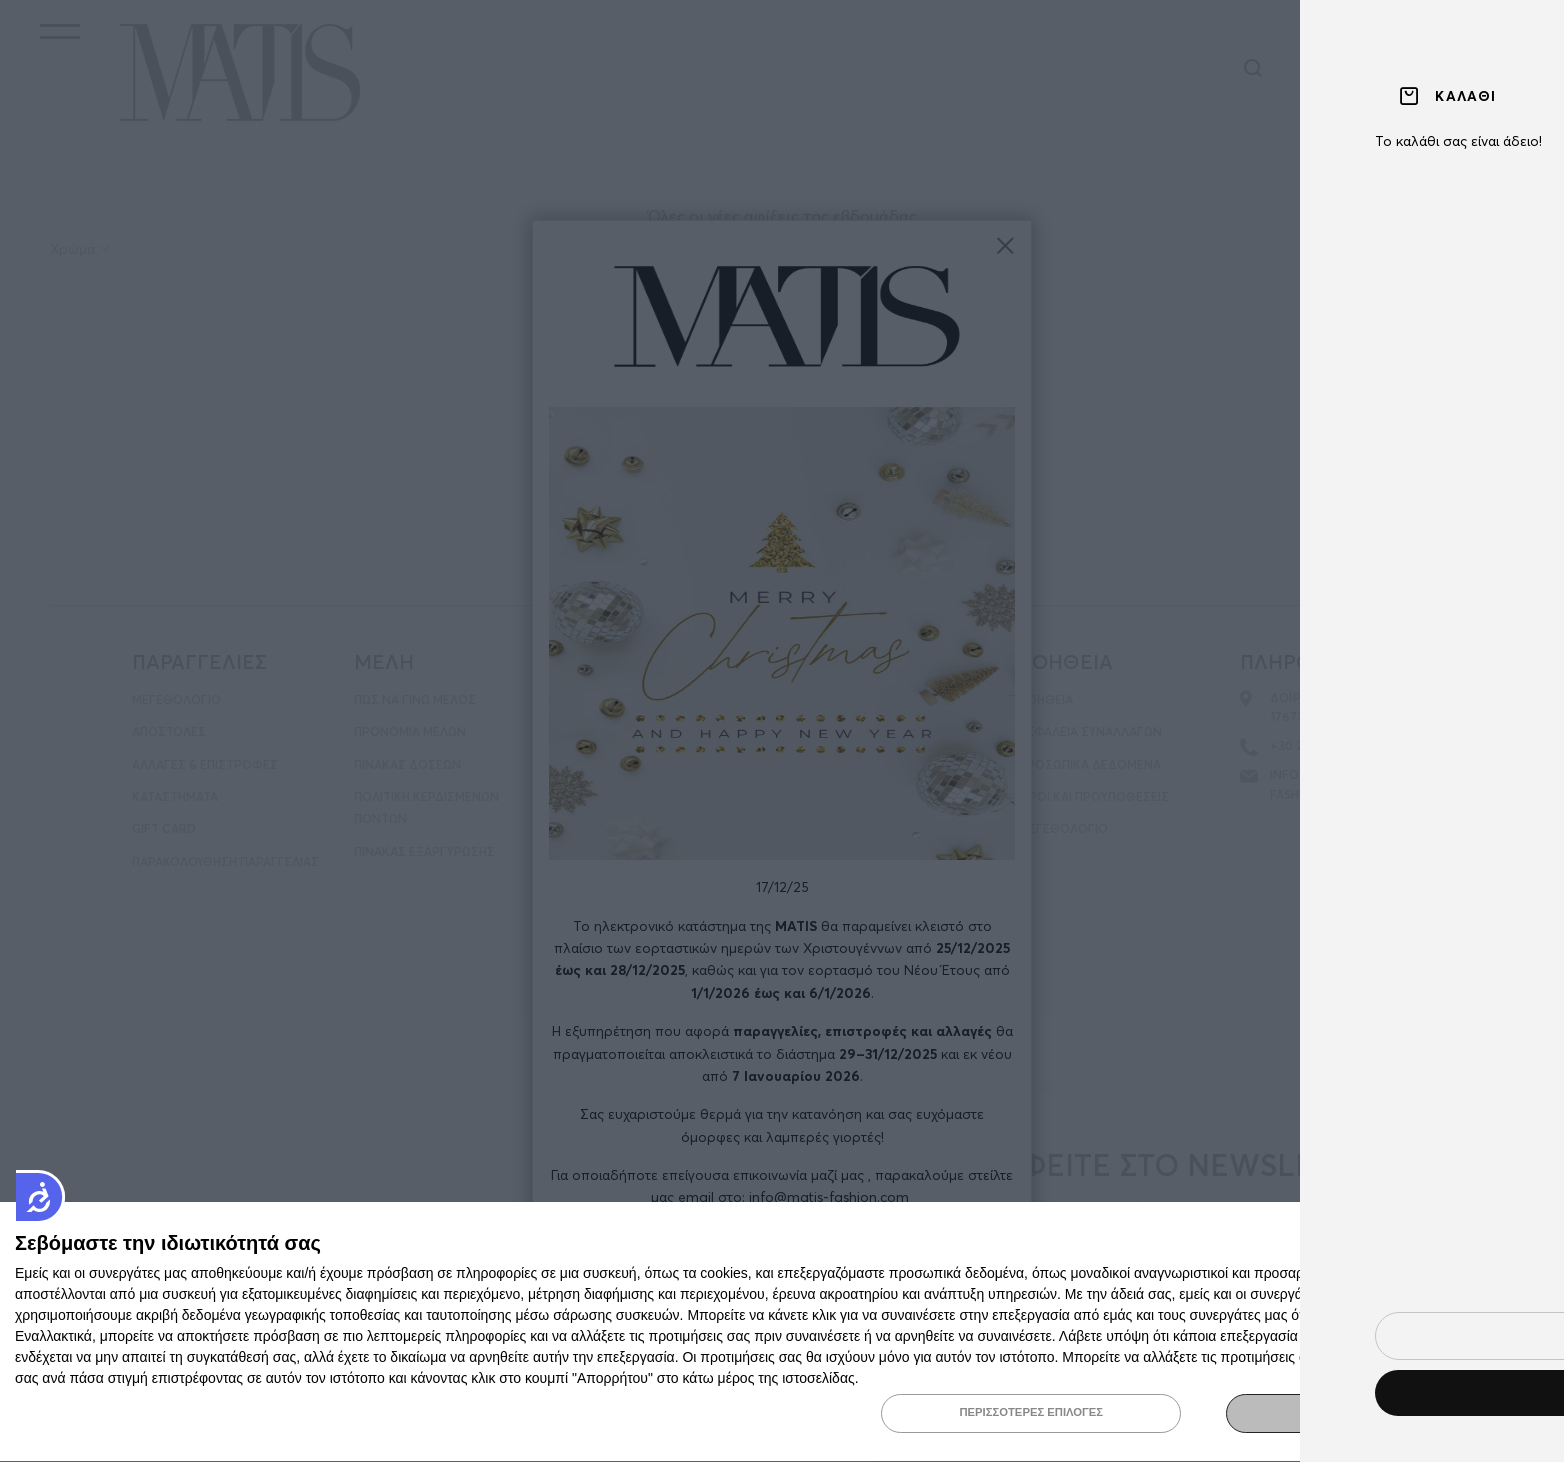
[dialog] (782, 1331)
